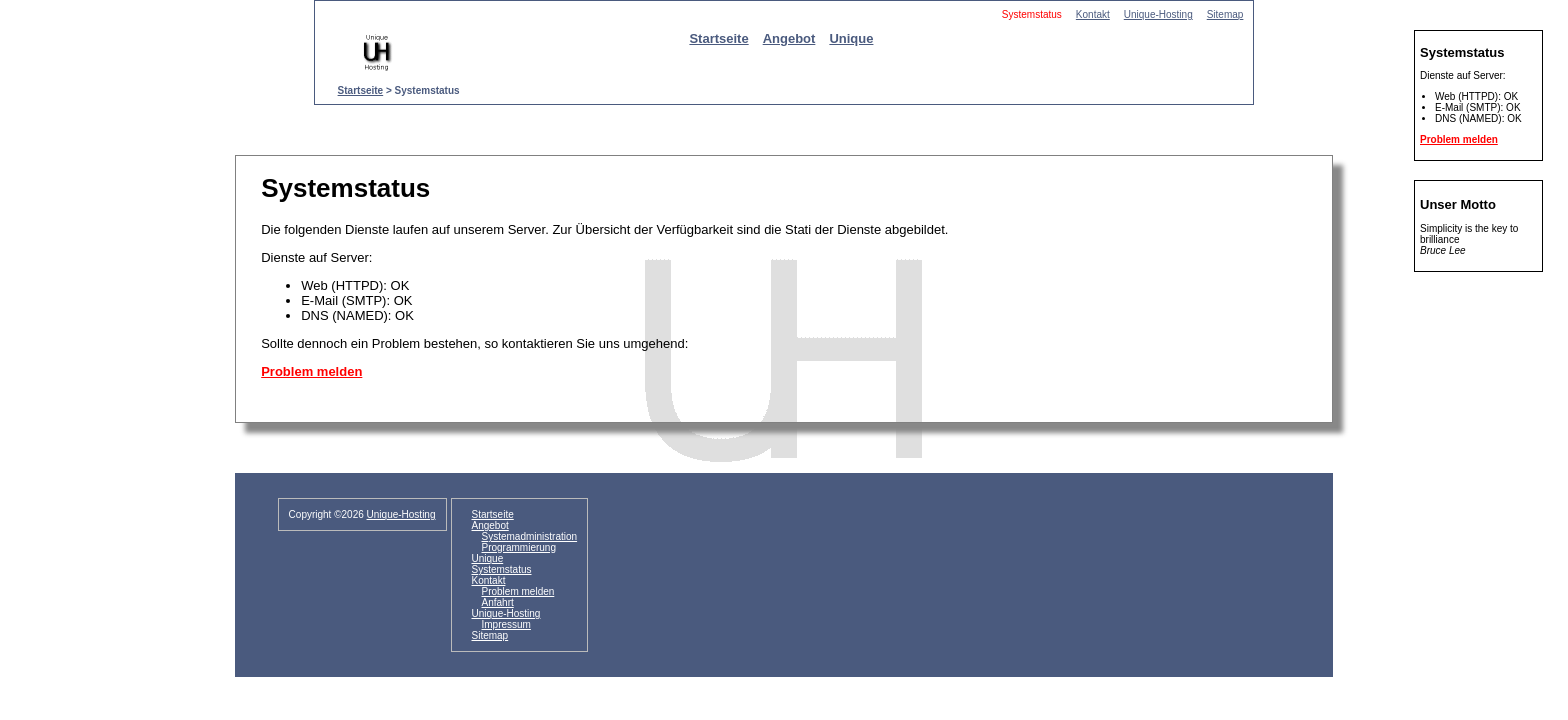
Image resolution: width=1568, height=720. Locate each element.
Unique (851, 38)
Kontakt (1093, 14)
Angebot (789, 38)
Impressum (506, 624)
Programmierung (519, 547)
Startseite (718, 38)
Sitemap (1225, 14)
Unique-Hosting (1158, 14)
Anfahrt (498, 602)
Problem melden (311, 371)
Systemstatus (502, 569)
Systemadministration (530, 536)
